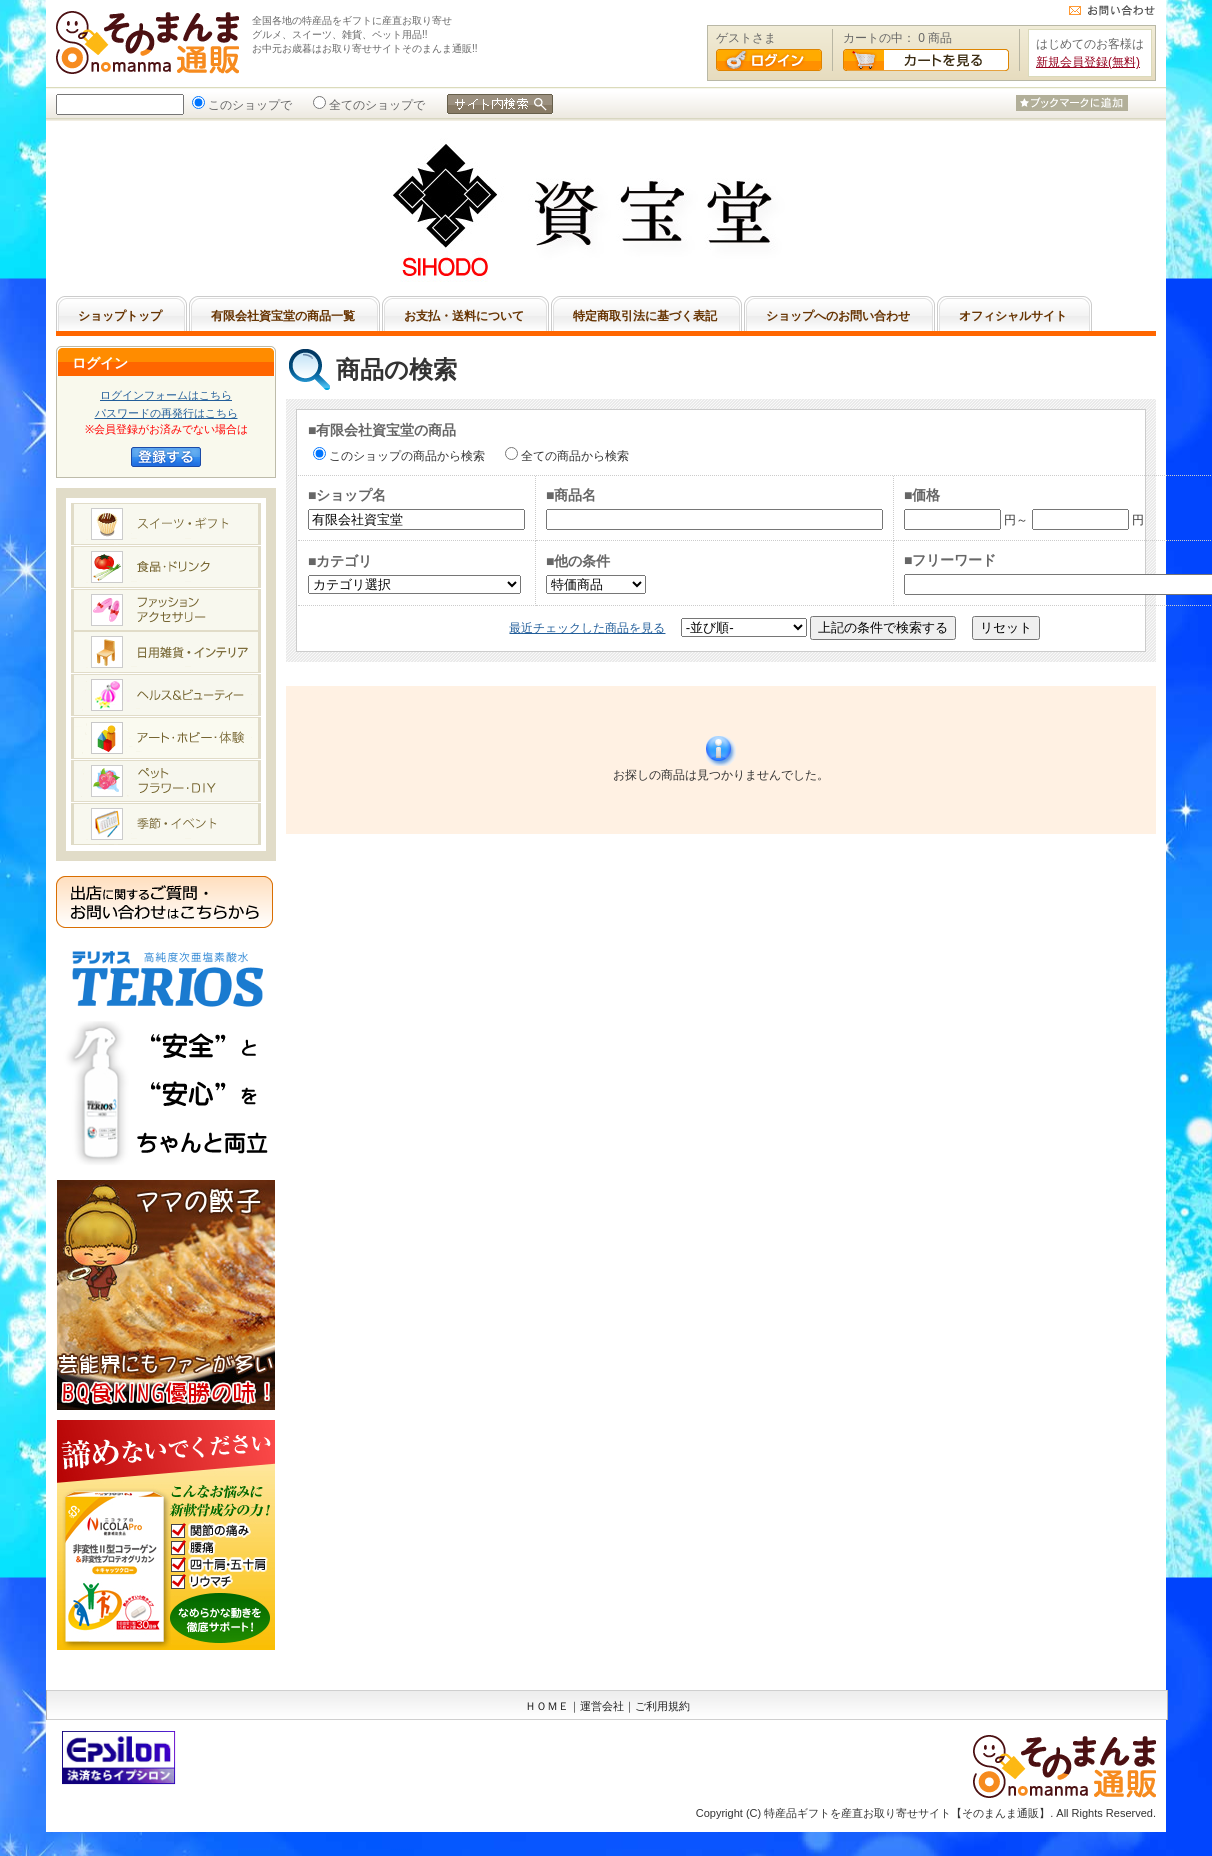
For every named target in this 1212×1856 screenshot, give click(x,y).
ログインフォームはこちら (166, 395)
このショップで (248, 105)
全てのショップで (375, 105)
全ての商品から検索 (573, 456)
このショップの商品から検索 (405, 456)
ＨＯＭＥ (547, 1706)
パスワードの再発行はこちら (166, 413)
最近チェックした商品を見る (587, 628)
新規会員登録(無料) (1088, 62)
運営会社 (602, 1706)
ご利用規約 (662, 1706)
